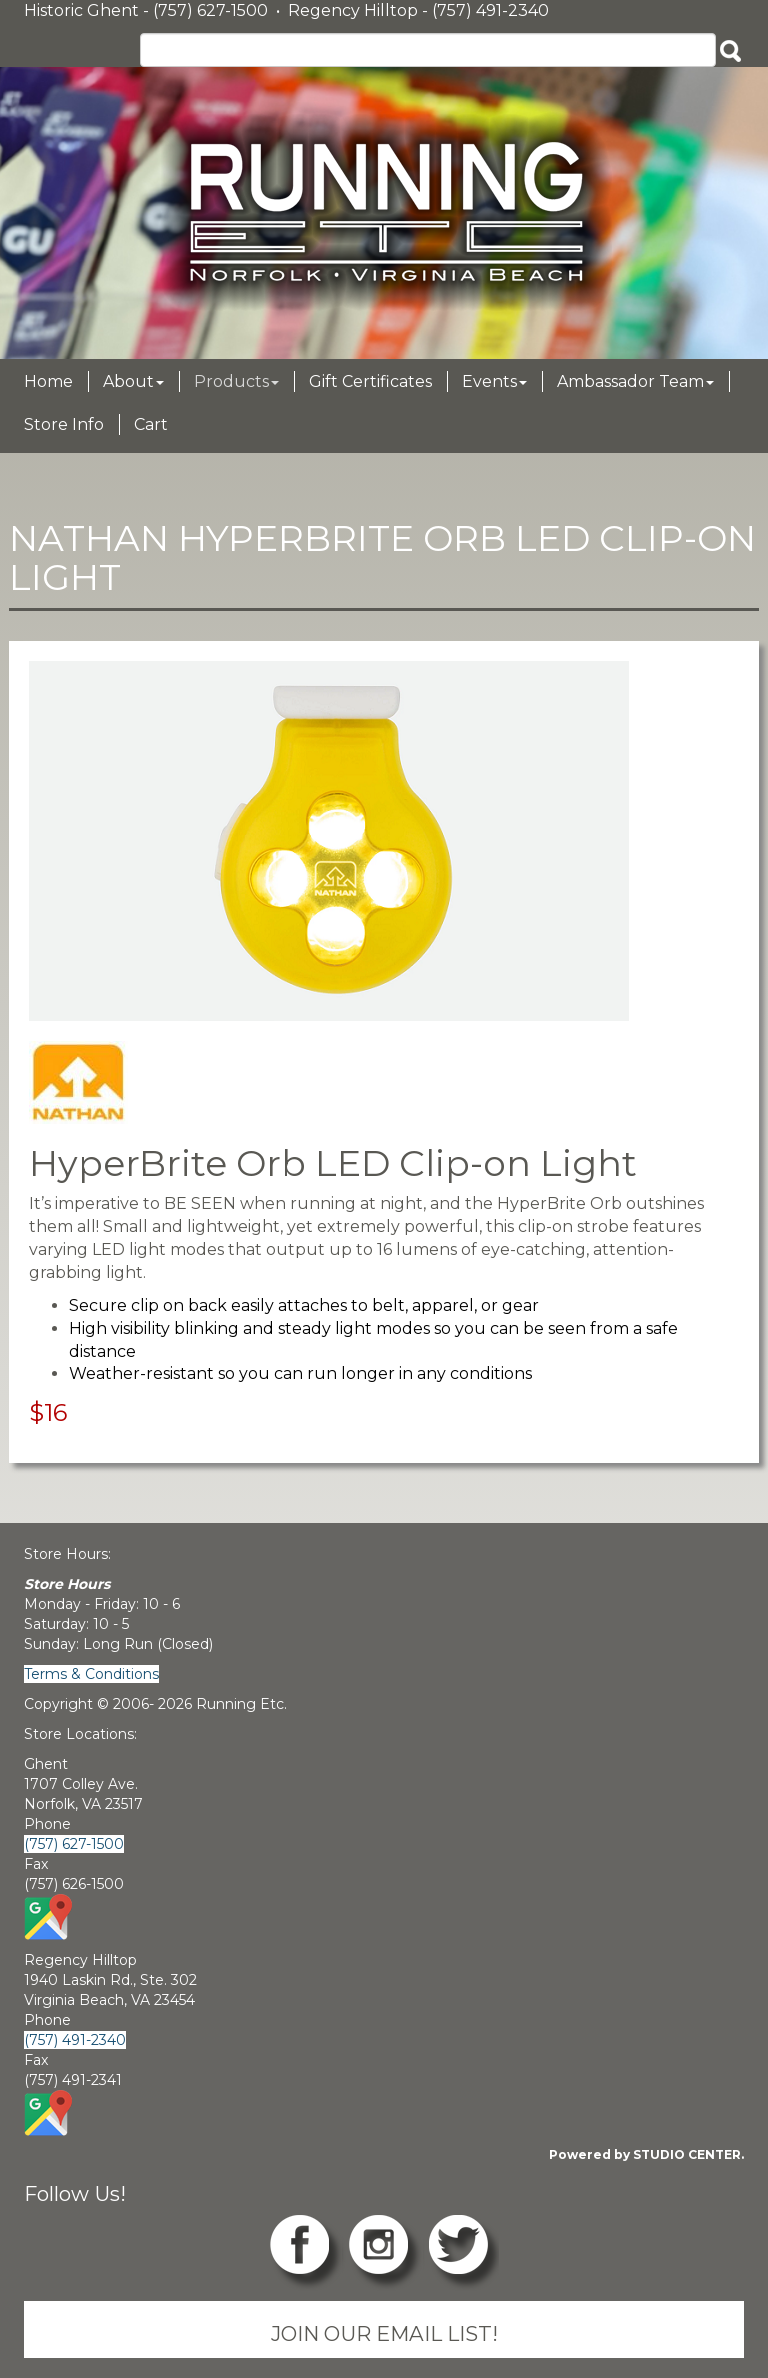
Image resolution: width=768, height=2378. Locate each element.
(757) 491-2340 (75, 2040)
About (133, 381)
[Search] (428, 50)
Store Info (64, 424)
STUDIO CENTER (687, 2154)
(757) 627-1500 (74, 1844)
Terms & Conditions (91, 1674)
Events (494, 381)
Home (48, 381)
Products (236, 381)
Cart (151, 424)
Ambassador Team (635, 381)
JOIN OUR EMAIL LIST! (384, 2333)
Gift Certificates (370, 381)
